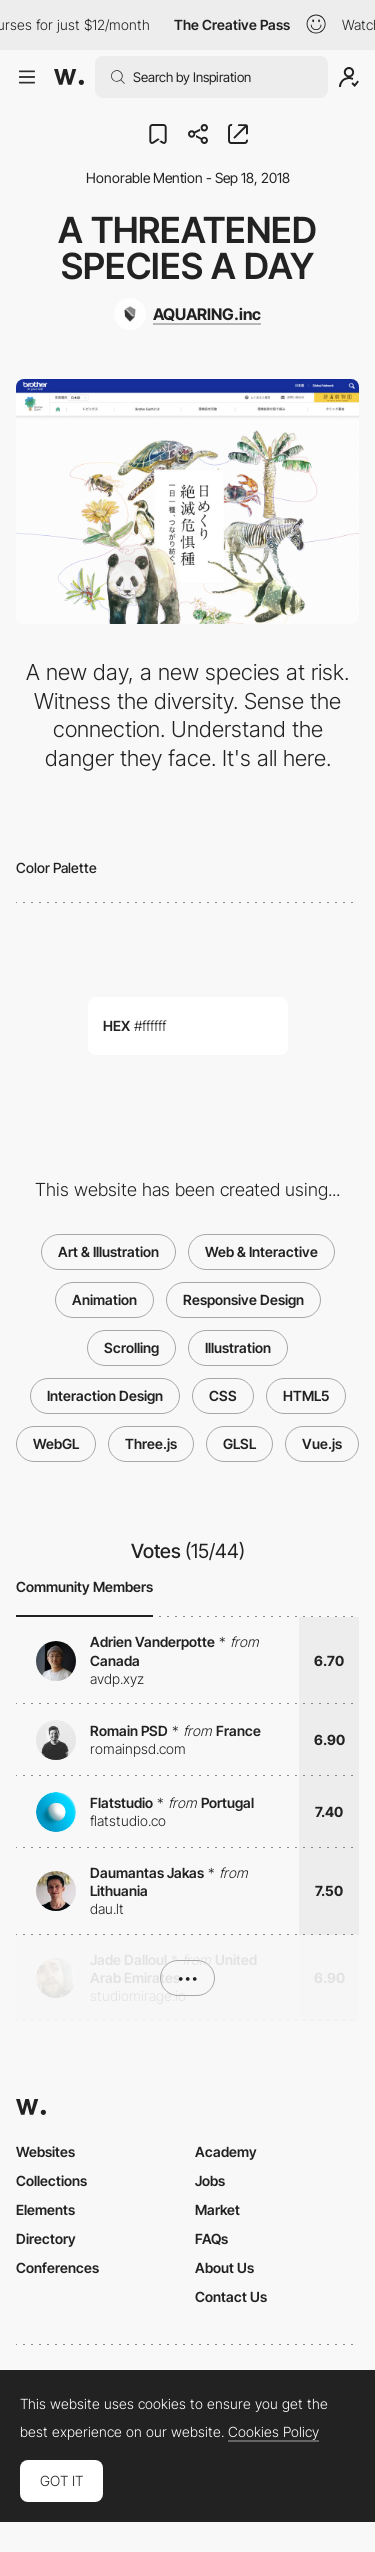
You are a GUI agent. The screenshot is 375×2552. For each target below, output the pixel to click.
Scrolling (131, 1347)
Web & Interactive (261, 1251)
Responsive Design (243, 1299)
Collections (51, 2180)
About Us (224, 2267)
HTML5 (306, 1395)
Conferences (57, 2267)
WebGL (56, 1443)
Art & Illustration (108, 1251)
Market (217, 2209)
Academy (226, 2151)
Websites (45, 2151)
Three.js (151, 1443)
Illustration (238, 1347)
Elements (45, 2209)
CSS (223, 1395)
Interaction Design (105, 1395)
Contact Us (231, 2296)
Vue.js (322, 1443)
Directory (46, 2238)
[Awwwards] (69, 77)
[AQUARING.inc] (187, 314)
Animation (104, 1299)
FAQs (211, 2238)
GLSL (239, 1443)
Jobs (210, 2180)
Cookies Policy (273, 2432)
